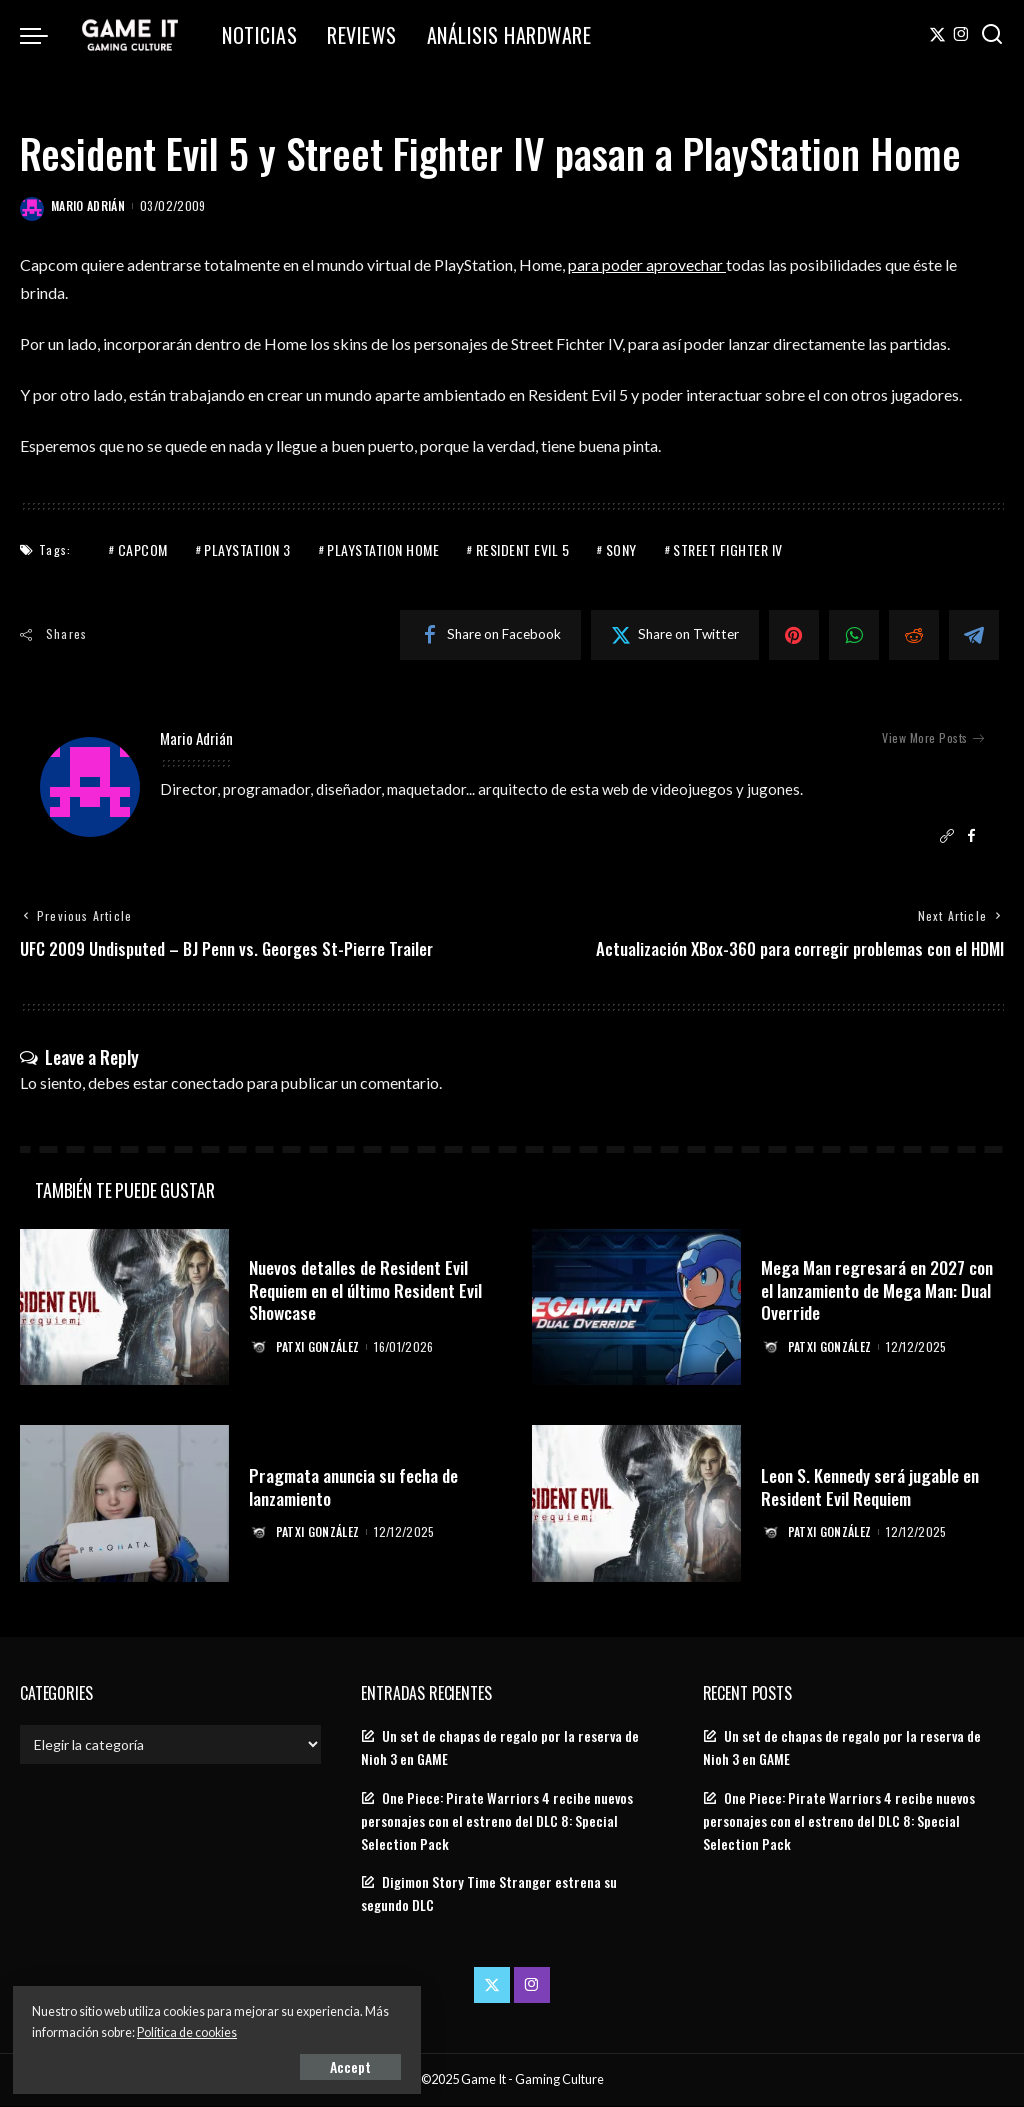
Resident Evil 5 (523, 548)
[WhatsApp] (854, 634)
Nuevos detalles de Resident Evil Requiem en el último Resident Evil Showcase (369, 1290)
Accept (244, 2063)
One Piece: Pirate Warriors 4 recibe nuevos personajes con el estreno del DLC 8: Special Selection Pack (497, 1822)
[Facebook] (490, 634)
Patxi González (319, 1347)
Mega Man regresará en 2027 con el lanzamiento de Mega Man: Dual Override (879, 1290)
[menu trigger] (44, 35)
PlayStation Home (383, 548)
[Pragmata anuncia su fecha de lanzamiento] (124, 1505)
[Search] (992, 35)
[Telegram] (974, 634)
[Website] (947, 836)
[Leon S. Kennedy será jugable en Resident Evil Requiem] (636, 1505)
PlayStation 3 (247, 548)
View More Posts (933, 738)
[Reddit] (914, 634)
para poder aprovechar (647, 264)
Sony (621, 548)
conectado (207, 1083)
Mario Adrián (88, 205)
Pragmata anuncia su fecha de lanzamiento (356, 1487)
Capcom (143, 548)
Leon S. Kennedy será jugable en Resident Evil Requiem (874, 1487)
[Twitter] (937, 35)
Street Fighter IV (728, 548)
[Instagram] (961, 35)
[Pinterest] (794, 634)
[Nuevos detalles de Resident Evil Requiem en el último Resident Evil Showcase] (124, 1308)
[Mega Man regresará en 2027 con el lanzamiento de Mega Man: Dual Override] (636, 1308)
